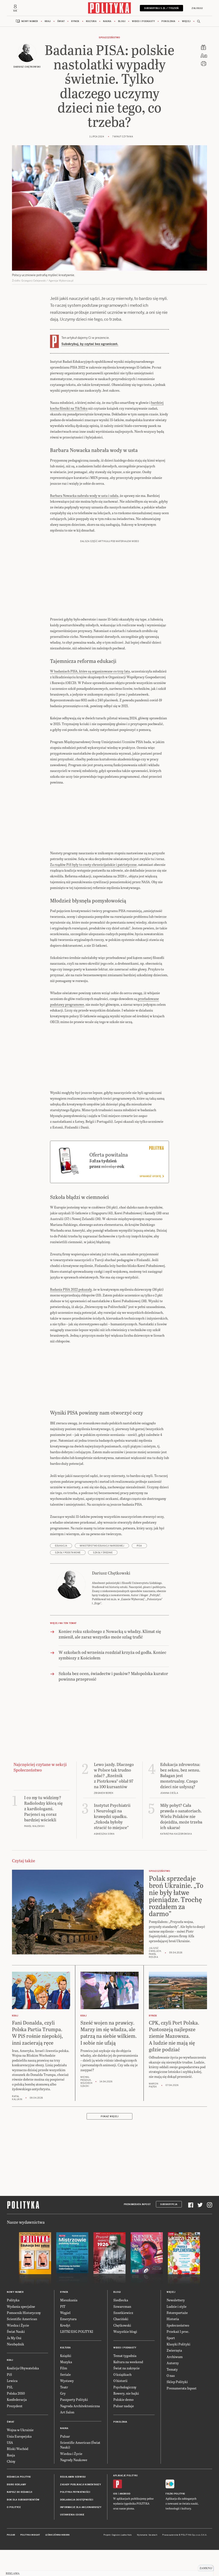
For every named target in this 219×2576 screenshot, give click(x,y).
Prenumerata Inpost (137, 2230)
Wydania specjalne (21, 2332)
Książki (65, 2382)
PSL (10, 2413)
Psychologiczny (124, 2413)
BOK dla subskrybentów (23, 2526)
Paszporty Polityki (74, 2425)
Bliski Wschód (17, 2475)
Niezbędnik (15, 2370)
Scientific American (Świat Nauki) (80, 2471)
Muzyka (66, 2388)
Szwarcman (122, 2332)
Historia (173, 2345)
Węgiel (65, 2339)
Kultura (91, 21)
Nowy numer (29, 21)
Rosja (11, 2481)
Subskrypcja (169, 2230)
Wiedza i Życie (18, 2351)
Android (125, 2520)
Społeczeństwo (109, 37)
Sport (171, 2364)
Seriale (65, 2400)
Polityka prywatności (75, 2518)
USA (10, 2468)
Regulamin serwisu (73, 2503)
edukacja (61, 1572)
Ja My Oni (14, 2364)
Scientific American (22, 2345)
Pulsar (65, 2462)
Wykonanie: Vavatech (147, 2561)
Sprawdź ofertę (152, 1202)
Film (63, 2394)
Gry (63, 2419)
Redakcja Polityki (19, 2503)
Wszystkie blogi (125, 2357)
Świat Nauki (16, 2357)
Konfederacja (17, 2425)
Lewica (12, 2407)
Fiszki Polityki (175, 2520)
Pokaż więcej (109, 2143)
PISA (139, 1572)
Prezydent (14, 2432)
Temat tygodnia (124, 2382)
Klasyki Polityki (178, 2370)
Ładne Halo (126, 2561)
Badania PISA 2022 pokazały (71, 1315)
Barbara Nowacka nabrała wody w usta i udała (84, 522)
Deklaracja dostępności (76, 2526)
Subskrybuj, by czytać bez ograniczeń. (89, 344)
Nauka (107, 21)
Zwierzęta (174, 2376)
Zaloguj (197, 8)
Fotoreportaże (177, 2339)
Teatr (64, 2413)
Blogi (122, 21)
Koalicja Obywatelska (23, 2394)
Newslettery (176, 2326)
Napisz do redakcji (19, 2518)
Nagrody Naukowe (73, 2486)
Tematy (172, 2395)
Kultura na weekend (128, 2388)
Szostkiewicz (123, 2339)
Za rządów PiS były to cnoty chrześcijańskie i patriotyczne (93, 891)
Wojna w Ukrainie (20, 2456)
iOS (115, 2520)
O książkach (122, 2400)
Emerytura (68, 2345)
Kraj (48, 21)
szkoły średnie (102, 1579)
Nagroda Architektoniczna (80, 2432)
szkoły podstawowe (68, 1579)
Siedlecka (120, 2326)
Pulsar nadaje (123, 2432)
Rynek (75, 21)
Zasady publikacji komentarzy (80, 2511)
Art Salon (67, 2438)
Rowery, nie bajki (126, 2419)
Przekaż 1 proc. (178, 2357)
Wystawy (67, 2407)
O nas (171, 2402)
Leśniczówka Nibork (57, 2561)
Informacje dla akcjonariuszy (80, 2533)
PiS (9, 2400)
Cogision (116, 2561)
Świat (61, 21)
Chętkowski (122, 2351)
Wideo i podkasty (143, 21)
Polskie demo (123, 2425)
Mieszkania (68, 2326)
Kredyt (65, 2351)
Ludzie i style (176, 2332)
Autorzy (173, 2389)
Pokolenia (168, 21)
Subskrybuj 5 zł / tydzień (161, 8)
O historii (120, 2407)
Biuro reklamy (16, 2511)
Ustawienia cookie (72, 2541)
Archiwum (175, 2383)
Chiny (11, 2487)
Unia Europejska (19, 2462)
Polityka (13, 2326)
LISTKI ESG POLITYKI (76, 2357)
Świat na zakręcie (126, 2394)
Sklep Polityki (177, 2408)
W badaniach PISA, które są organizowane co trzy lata (90, 697)
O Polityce (14, 2533)
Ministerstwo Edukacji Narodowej (102, 1572)
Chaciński (120, 2345)
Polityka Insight (30, 2561)
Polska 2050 (16, 2419)
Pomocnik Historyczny (24, 2339)
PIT (62, 2332)
